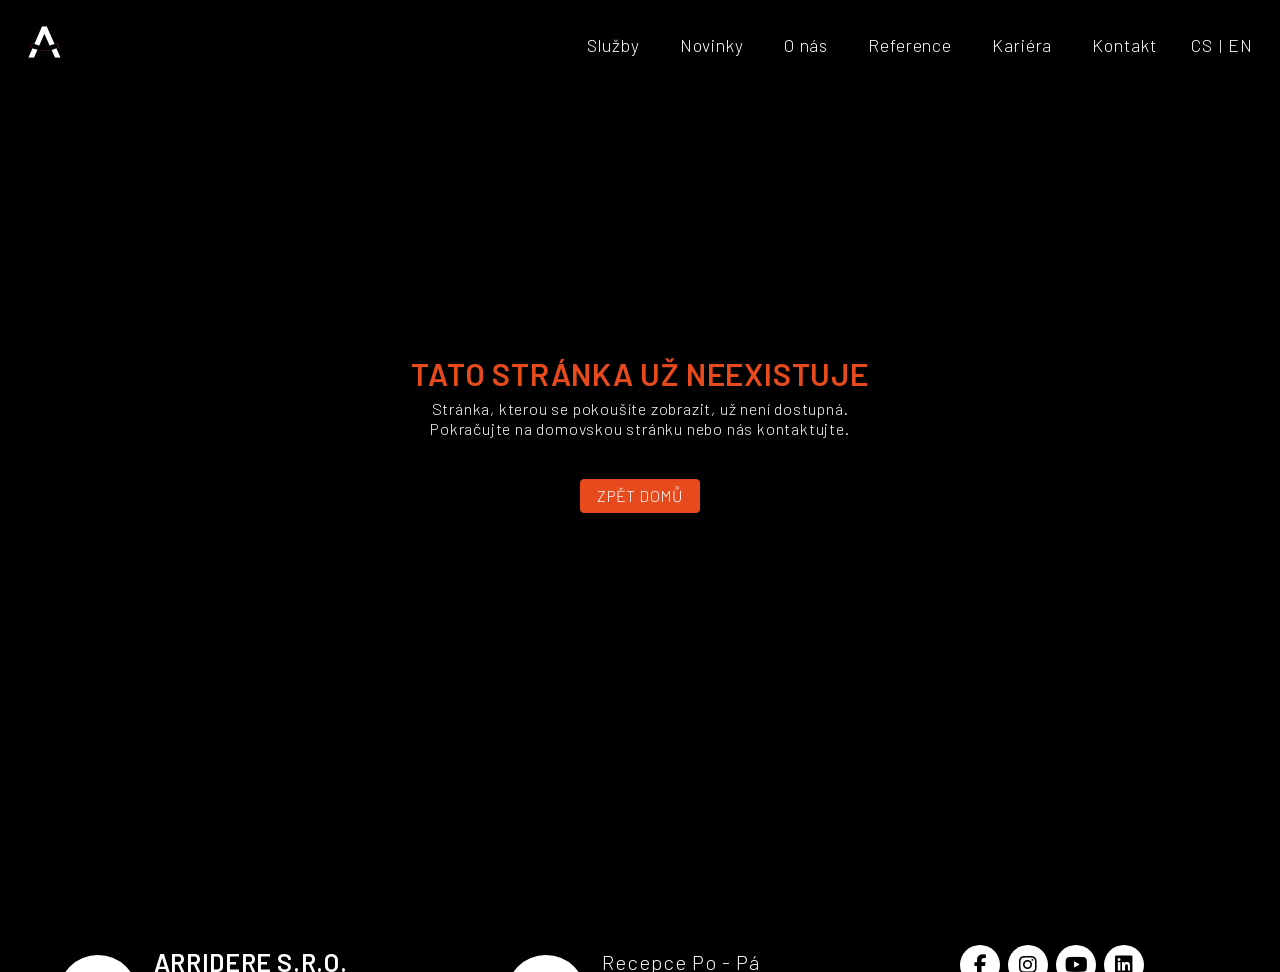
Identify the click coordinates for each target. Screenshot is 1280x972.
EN (1240, 45)
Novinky (712, 45)
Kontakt (1124, 45)
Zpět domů (640, 495)
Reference (910, 45)
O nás (806, 45)
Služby (613, 45)
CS (1202, 45)
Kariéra (1022, 45)
